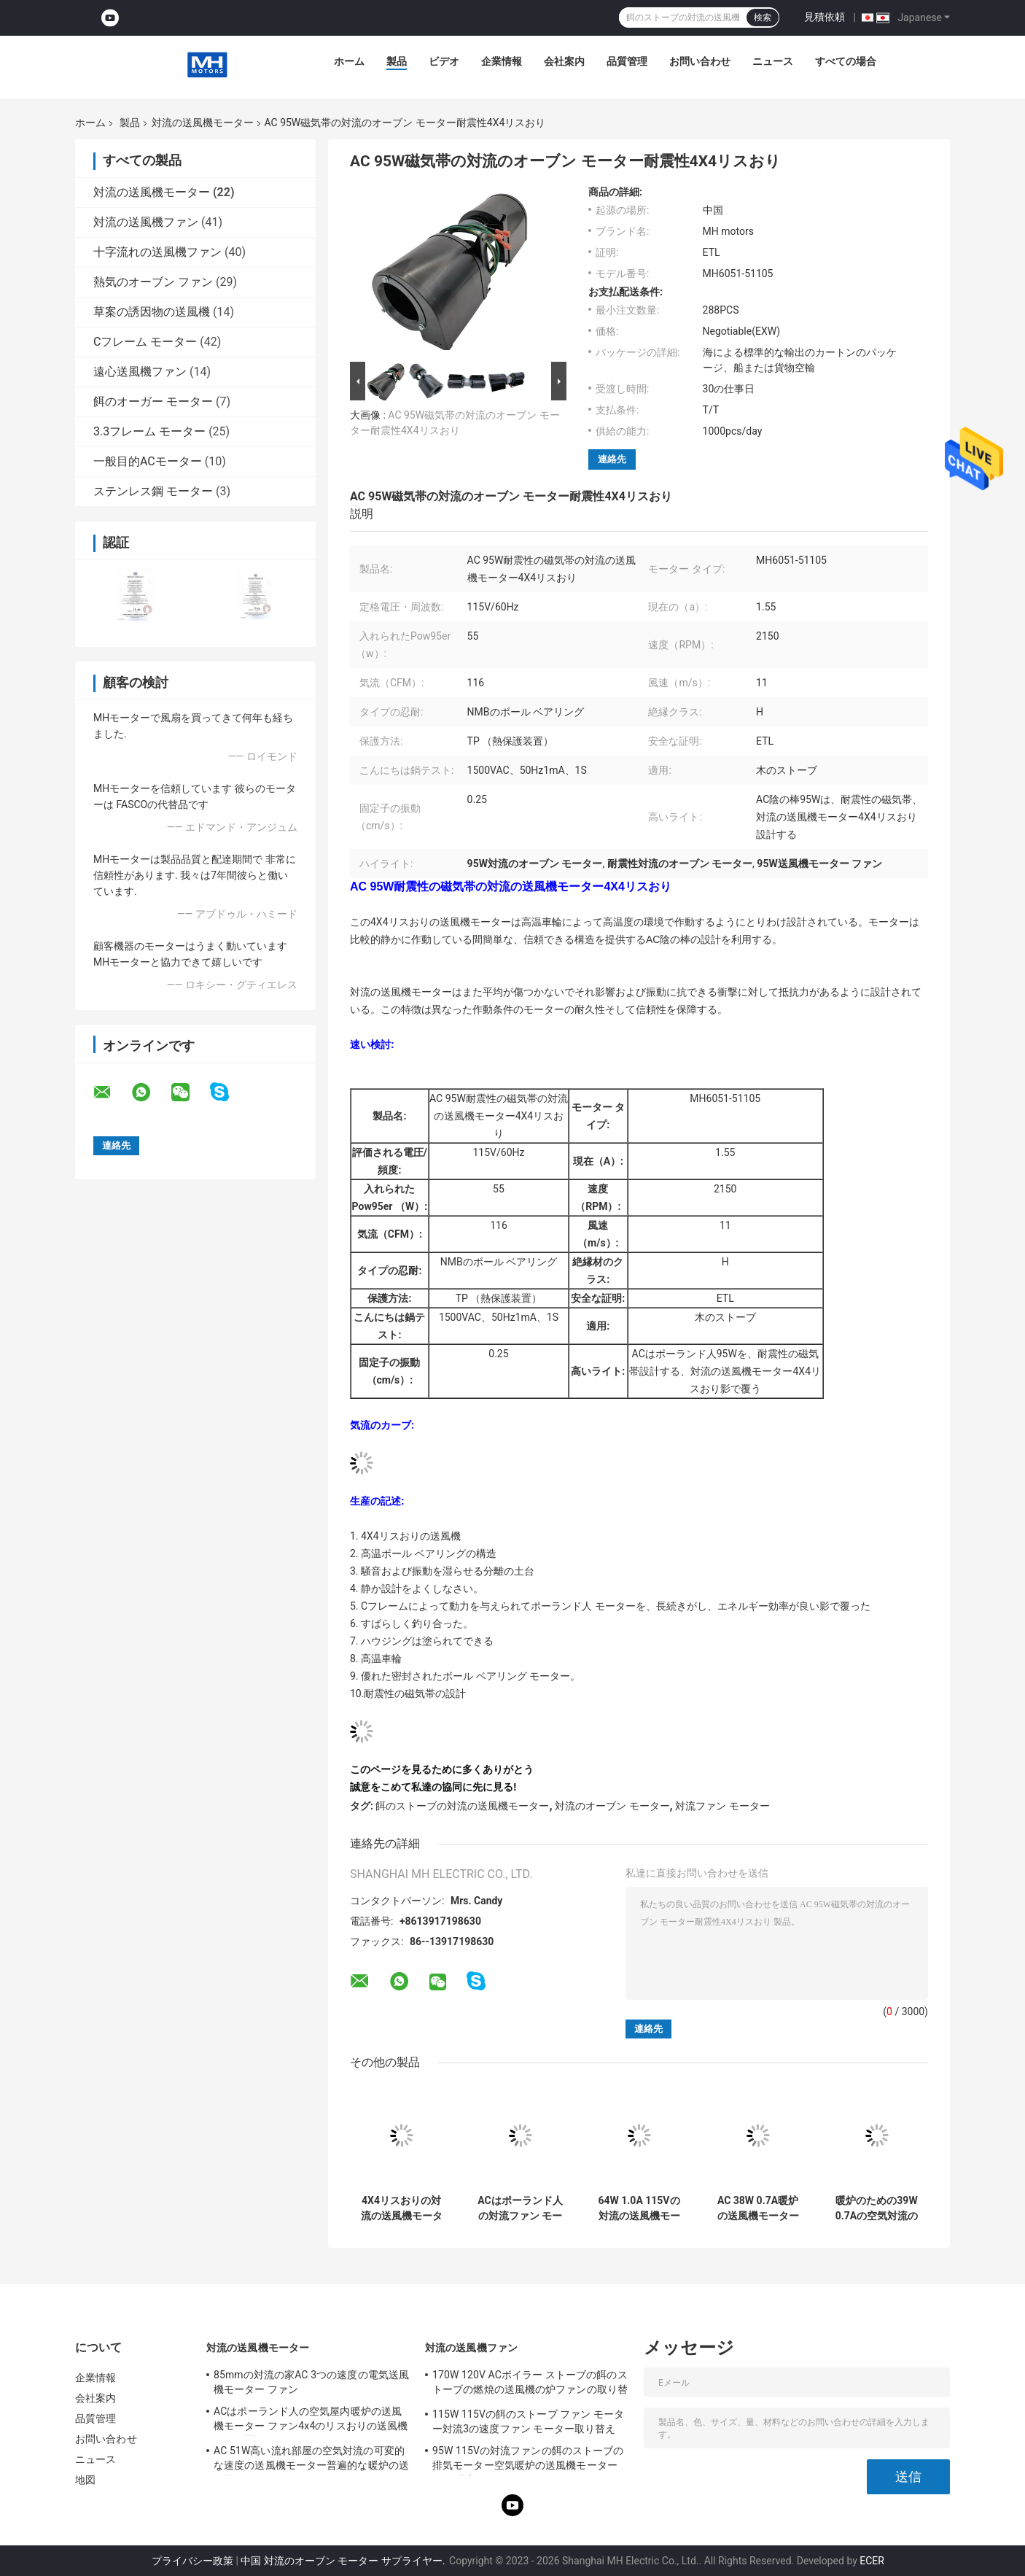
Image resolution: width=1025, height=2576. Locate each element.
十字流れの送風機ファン (157, 252)
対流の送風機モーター (203, 122)
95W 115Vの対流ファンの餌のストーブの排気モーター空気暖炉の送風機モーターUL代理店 (527, 2460)
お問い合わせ (699, 61)
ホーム (349, 61)
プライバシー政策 (192, 2561)
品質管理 (627, 61)
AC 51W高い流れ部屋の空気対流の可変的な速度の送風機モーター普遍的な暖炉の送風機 (311, 2460)
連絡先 (612, 459)
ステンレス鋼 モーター (153, 491)
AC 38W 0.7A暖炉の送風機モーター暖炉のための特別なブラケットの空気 (758, 2208)
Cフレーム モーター (145, 342)
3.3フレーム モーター (149, 431)
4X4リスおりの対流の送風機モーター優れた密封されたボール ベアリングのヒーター (401, 2208)
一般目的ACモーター (147, 461)
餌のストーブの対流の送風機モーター (462, 1806)
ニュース (772, 61)
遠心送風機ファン (140, 372)
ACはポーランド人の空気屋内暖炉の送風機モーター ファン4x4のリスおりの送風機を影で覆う (311, 2420)
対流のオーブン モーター (612, 1806)
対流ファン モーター (722, 1806)
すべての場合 (845, 61)
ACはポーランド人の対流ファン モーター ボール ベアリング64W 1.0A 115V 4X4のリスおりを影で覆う (520, 2208)
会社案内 (564, 61)
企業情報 (501, 61)
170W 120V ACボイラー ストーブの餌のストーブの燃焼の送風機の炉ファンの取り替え (530, 2384)
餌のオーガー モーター (153, 401)
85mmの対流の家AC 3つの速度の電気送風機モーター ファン (311, 2382)
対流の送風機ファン (145, 222)
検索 (762, 17)
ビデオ (444, 61)
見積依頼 (824, 17)
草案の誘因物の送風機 (151, 312)
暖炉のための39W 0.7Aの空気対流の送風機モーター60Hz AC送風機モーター (877, 2208)
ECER (872, 2561)
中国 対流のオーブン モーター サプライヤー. (344, 2561)
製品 (396, 61)
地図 (85, 2480)
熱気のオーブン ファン (153, 282)
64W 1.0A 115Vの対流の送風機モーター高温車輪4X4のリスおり (638, 2208)
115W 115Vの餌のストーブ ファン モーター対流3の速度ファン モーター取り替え (528, 2421)
